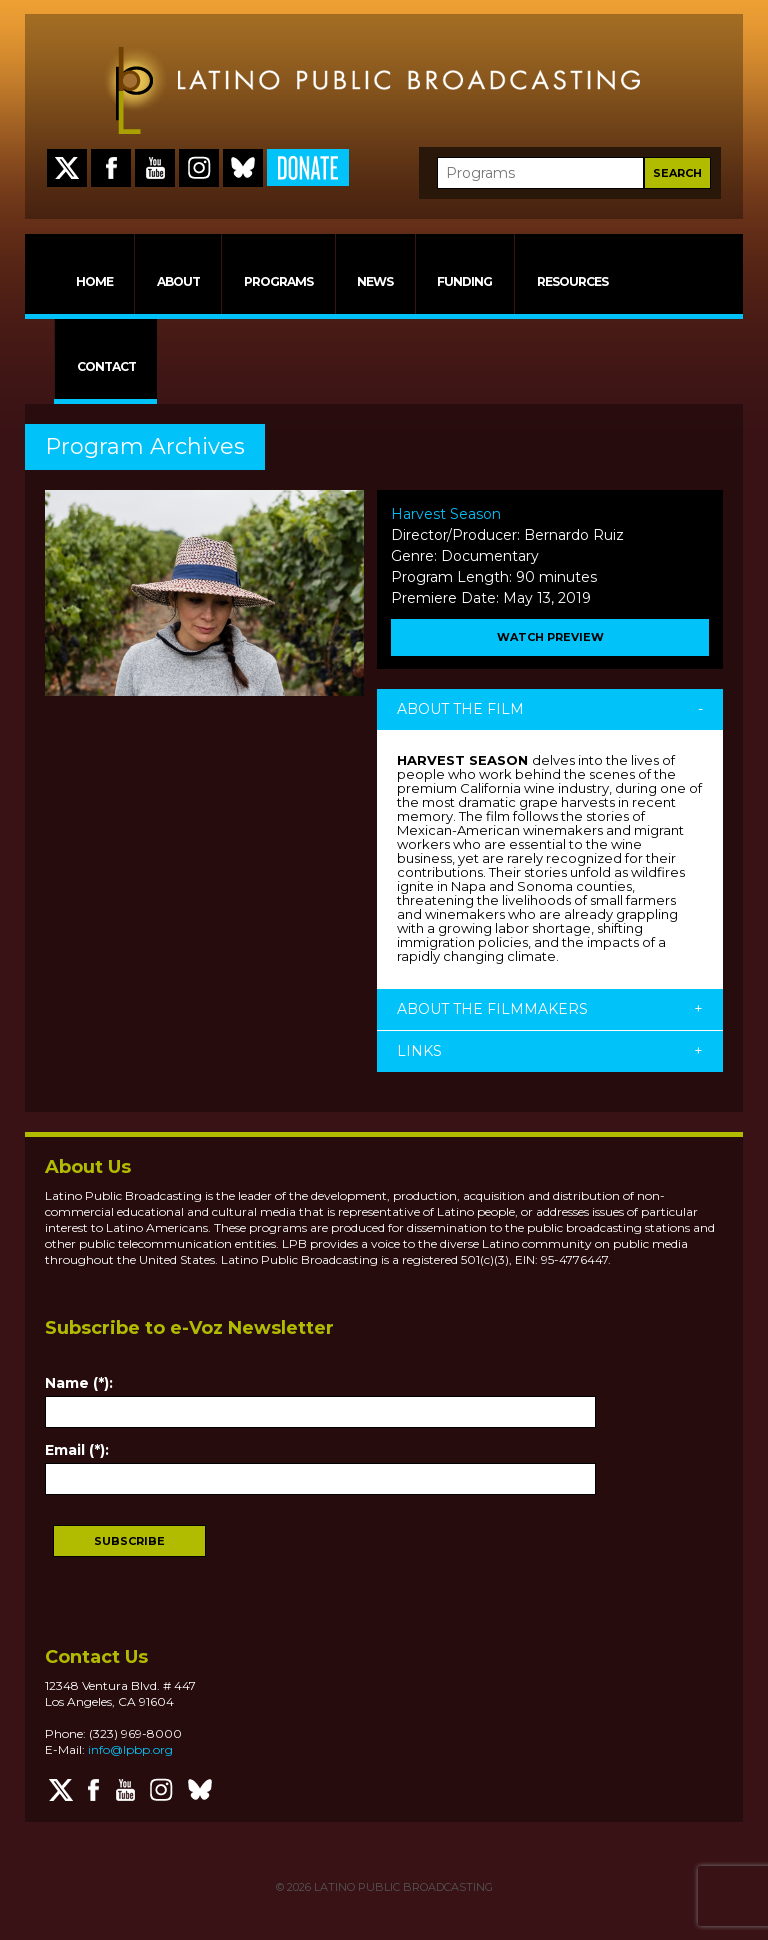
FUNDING (464, 281)
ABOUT (178, 281)
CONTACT (106, 366)
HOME (94, 281)
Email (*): (77, 1450)
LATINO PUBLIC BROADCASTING (402, 1887)
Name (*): (79, 1383)
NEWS (375, 281)
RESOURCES (572, 281)
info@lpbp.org (130, 1749)
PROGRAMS (278, 281)
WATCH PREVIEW (550, 637)
